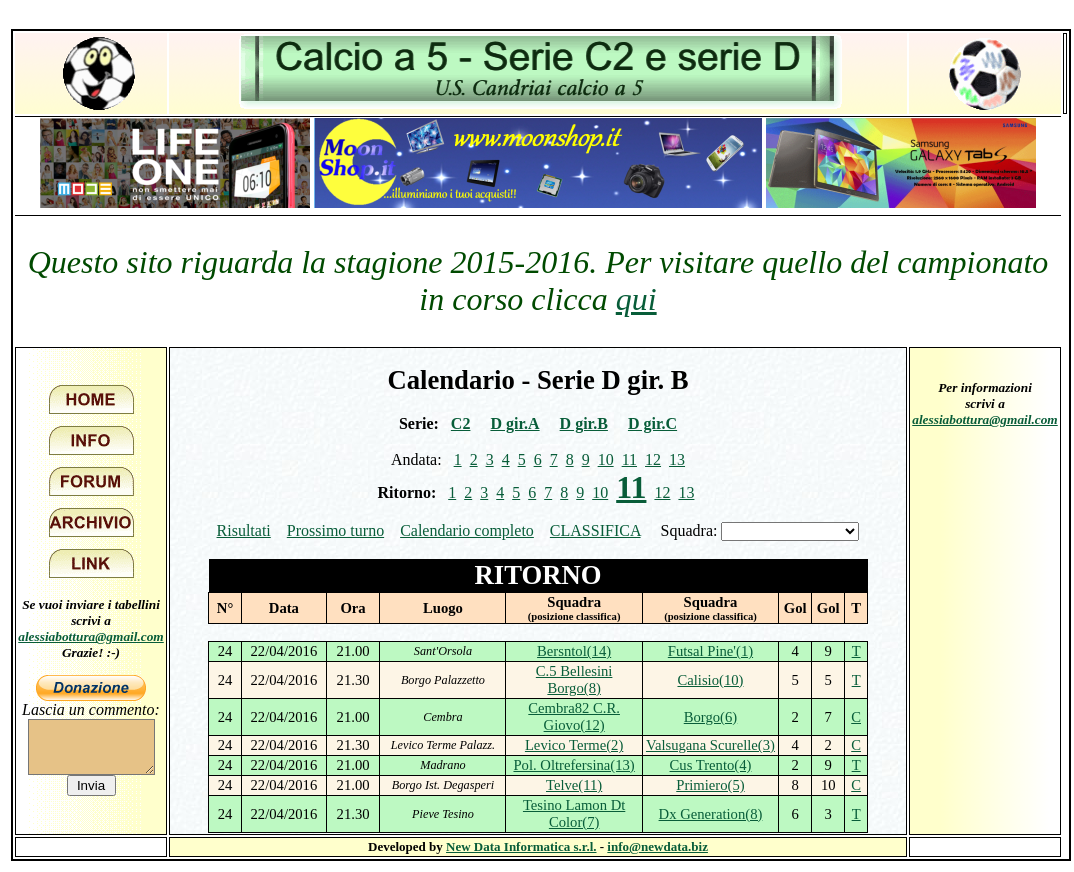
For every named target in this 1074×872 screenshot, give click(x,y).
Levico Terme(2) (574, 745)
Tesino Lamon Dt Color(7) (574, 813)
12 (653, 459)
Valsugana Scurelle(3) (710, 745)
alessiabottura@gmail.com (91, 636)
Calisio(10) (710, 680)
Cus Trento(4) (711, 765)
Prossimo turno (335, 530)
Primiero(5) (710, 785)
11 (629, 459)
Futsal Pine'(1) (710, 651)
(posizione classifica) (574, 616)
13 (677, 459)
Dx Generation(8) (711, 814)
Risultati (244, 530)
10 (606, 459)
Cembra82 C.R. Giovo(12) (574, 716)
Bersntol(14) (574, 651)
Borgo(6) (710, 717)
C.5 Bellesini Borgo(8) (574, 679)
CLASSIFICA (595, 530)
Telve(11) (574, 785)
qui (636, 299)
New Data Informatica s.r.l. (521, 846)
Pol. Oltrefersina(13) (573, 765)
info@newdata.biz (657, 846)
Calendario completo (467, 530)
